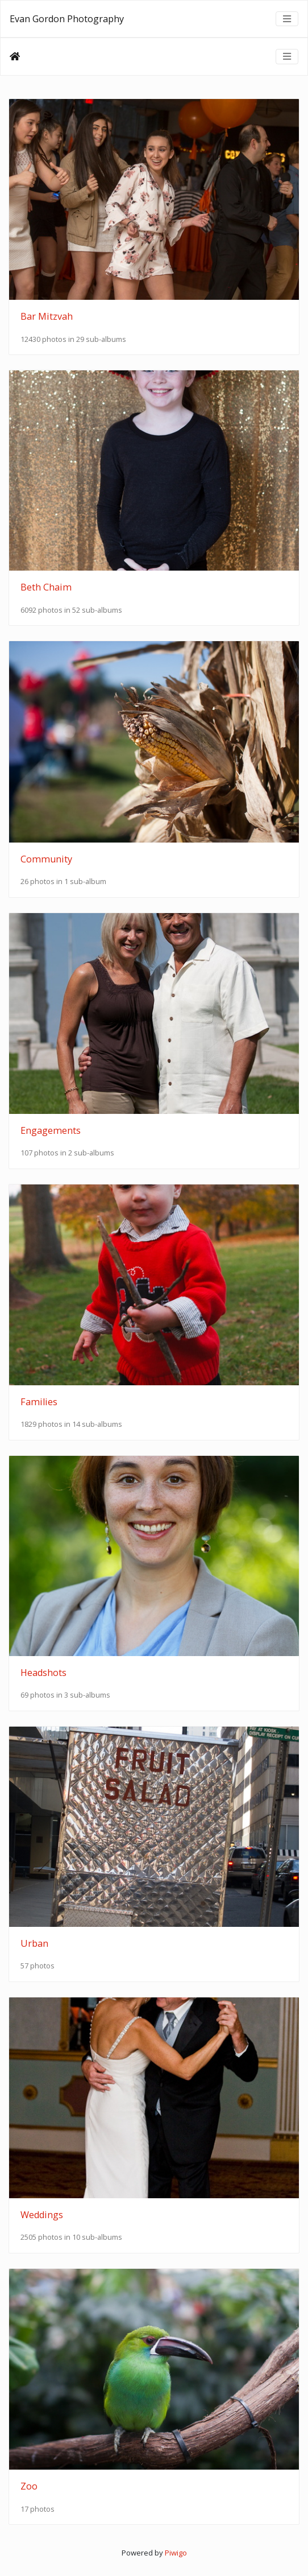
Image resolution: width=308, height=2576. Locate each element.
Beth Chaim (46, 587)
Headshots (43, 1672)
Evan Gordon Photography (67, 19)
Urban (34, 1943)
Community (46, 859)
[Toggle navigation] (287, 18)
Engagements (50, 1130)
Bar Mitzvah (46, 316)
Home (15, 56)
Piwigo (176, 2553)
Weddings (41, 2214)
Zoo (29, 2486)
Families (38, 1402)
